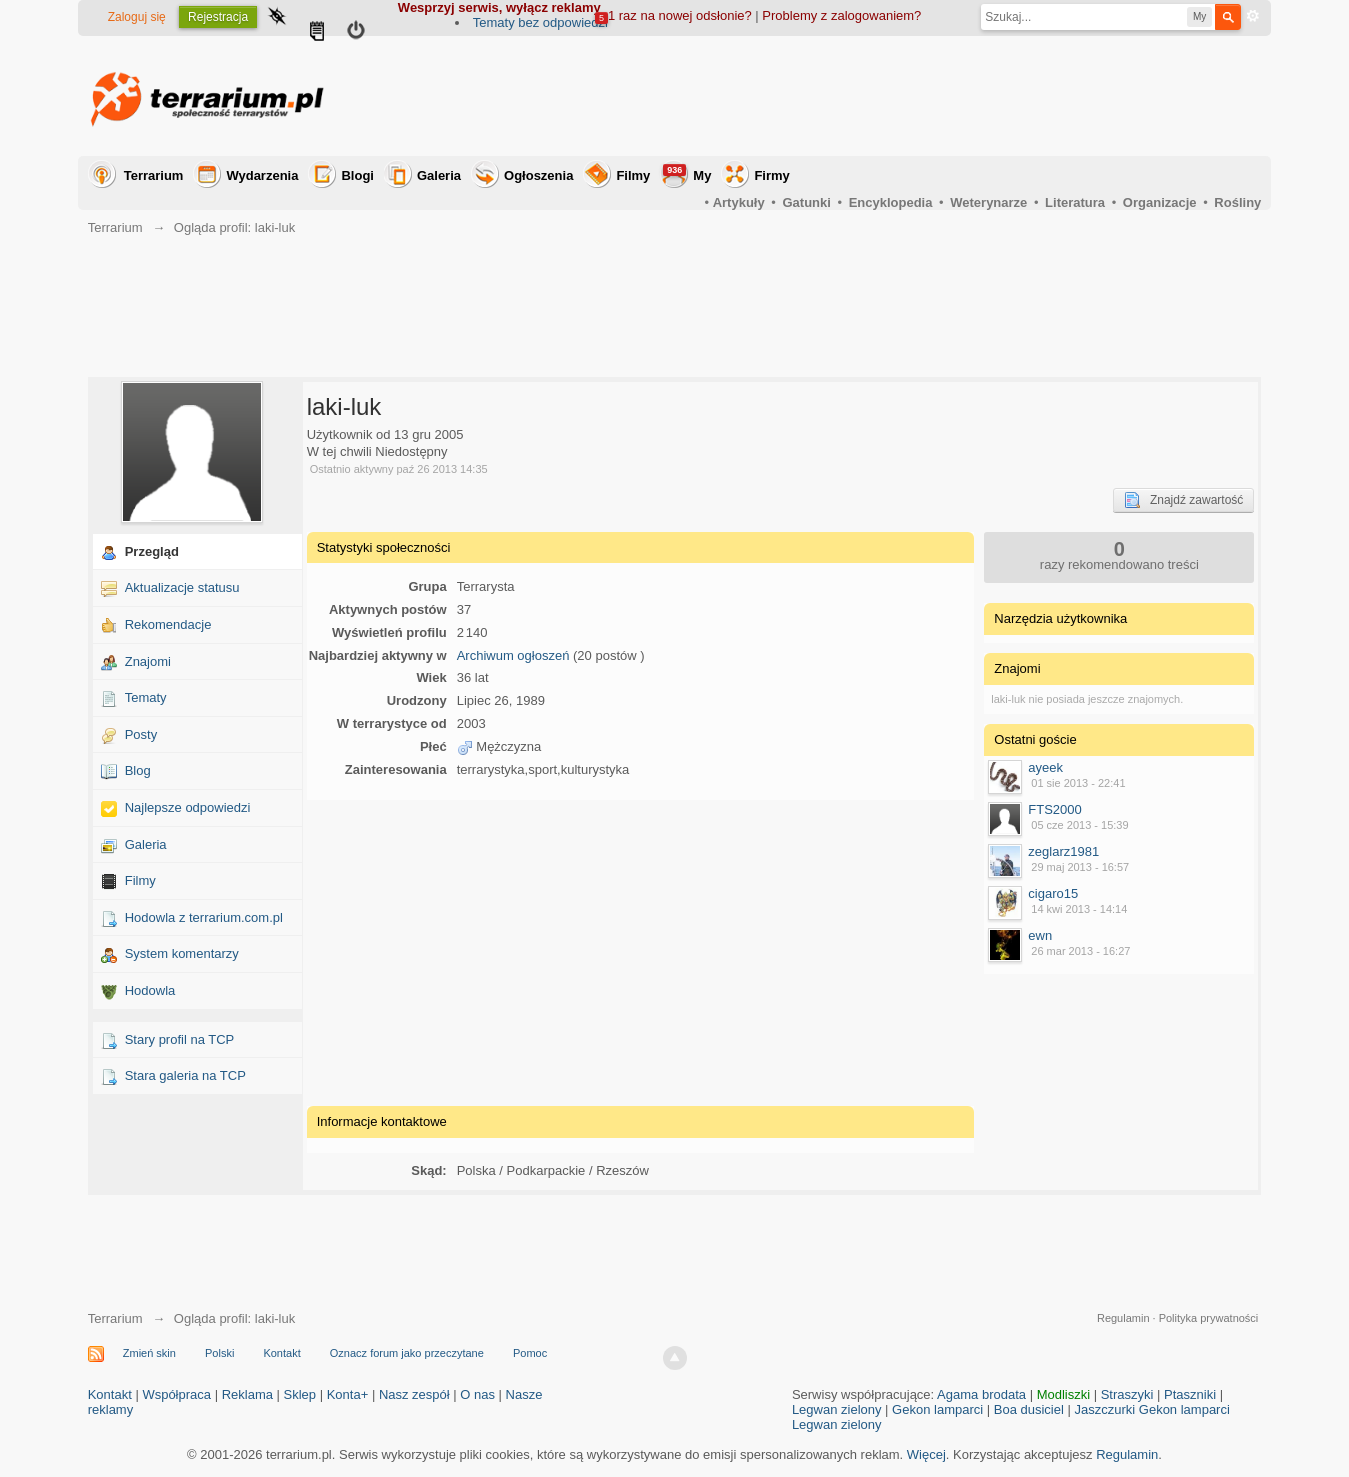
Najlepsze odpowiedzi (188, 807)
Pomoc (530, 1353)
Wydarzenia (262, 175)
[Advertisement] (897, 96)
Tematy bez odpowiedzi (540, 22)
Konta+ (348, 1394)
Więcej (926, 1454)
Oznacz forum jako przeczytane (407, 1353)
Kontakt (281, 1353)
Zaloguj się (137, 17)
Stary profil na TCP (180, 1039)
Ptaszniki (1190, 1394)
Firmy (771, 175)
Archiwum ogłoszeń (513, 655)
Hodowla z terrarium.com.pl (204, 917)
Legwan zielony (837, 1409)
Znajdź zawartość (1183, 500)
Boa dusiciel (1029, 1409)
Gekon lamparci (937, 1409)
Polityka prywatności (1209, 1318)
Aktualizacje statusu (182, 587)
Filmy (633, 175)
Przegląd (152, 551)
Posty (141, 734)
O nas (477, 1394)
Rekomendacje (168, 624)
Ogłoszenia (538, 175)
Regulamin (1123, 1318)
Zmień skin (149, 1353)
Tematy (146, 697)
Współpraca (176, 1394)
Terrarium (154, 175)
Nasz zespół (414, 1394)
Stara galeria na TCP (185, 1075)
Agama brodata (981, 1394)
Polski (219, 1353)
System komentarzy (182, 953)
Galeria (439, 175)
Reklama (247, 1394)
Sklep (300, 1394)
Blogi (357, 175)
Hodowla (150, 990)
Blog (138, 770)
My (687, 173)
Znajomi (148, 661)
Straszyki (1127, 1394)
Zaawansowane (1253, 16)
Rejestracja (218, 17)
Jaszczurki (1104, 1409)
